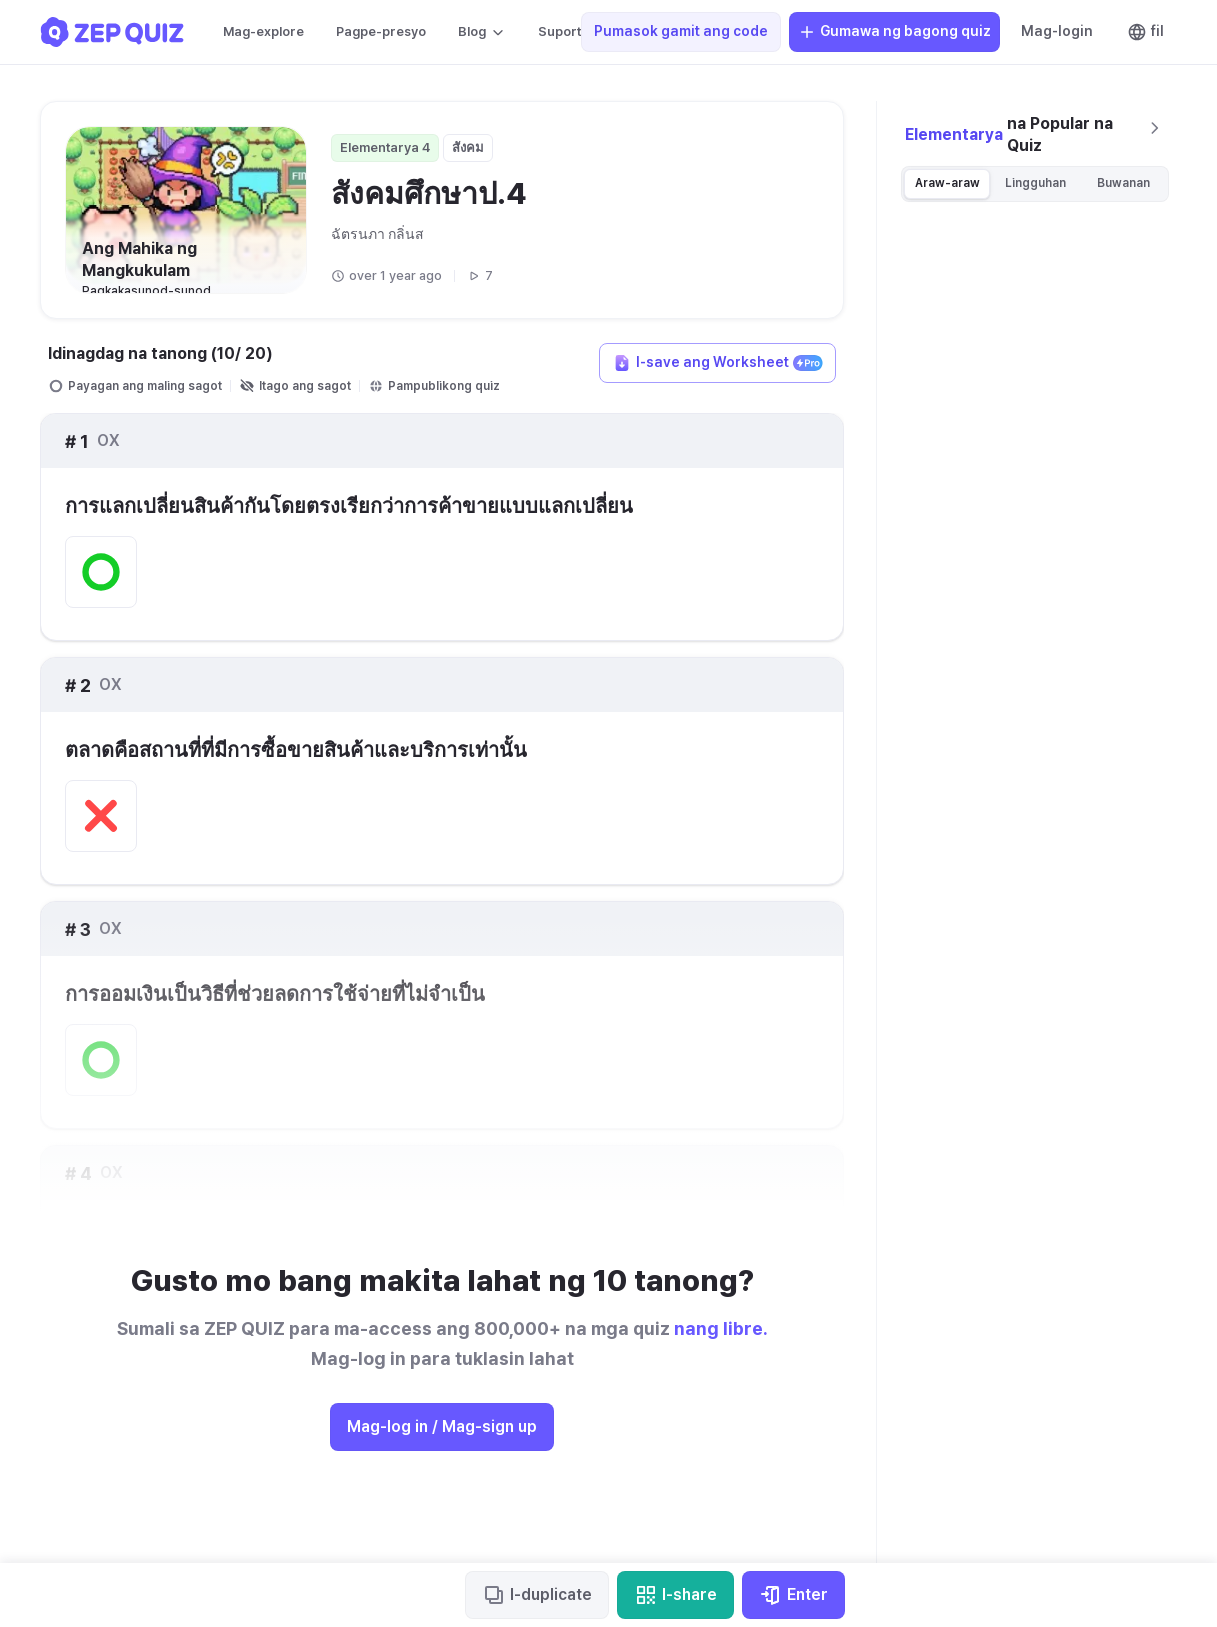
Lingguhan (1035, 183)
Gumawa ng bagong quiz (894, 32)
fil (1145, 32)
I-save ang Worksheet (717, 363)
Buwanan (1123, 183)
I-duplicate (537, 1595)
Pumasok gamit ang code (681, 31)
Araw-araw (947, 183)
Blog (482, 32)
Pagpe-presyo (381, 31)
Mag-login (1057, 31)
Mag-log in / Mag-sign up (442, 1426)
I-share (675, 1595)
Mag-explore (263, 31)
